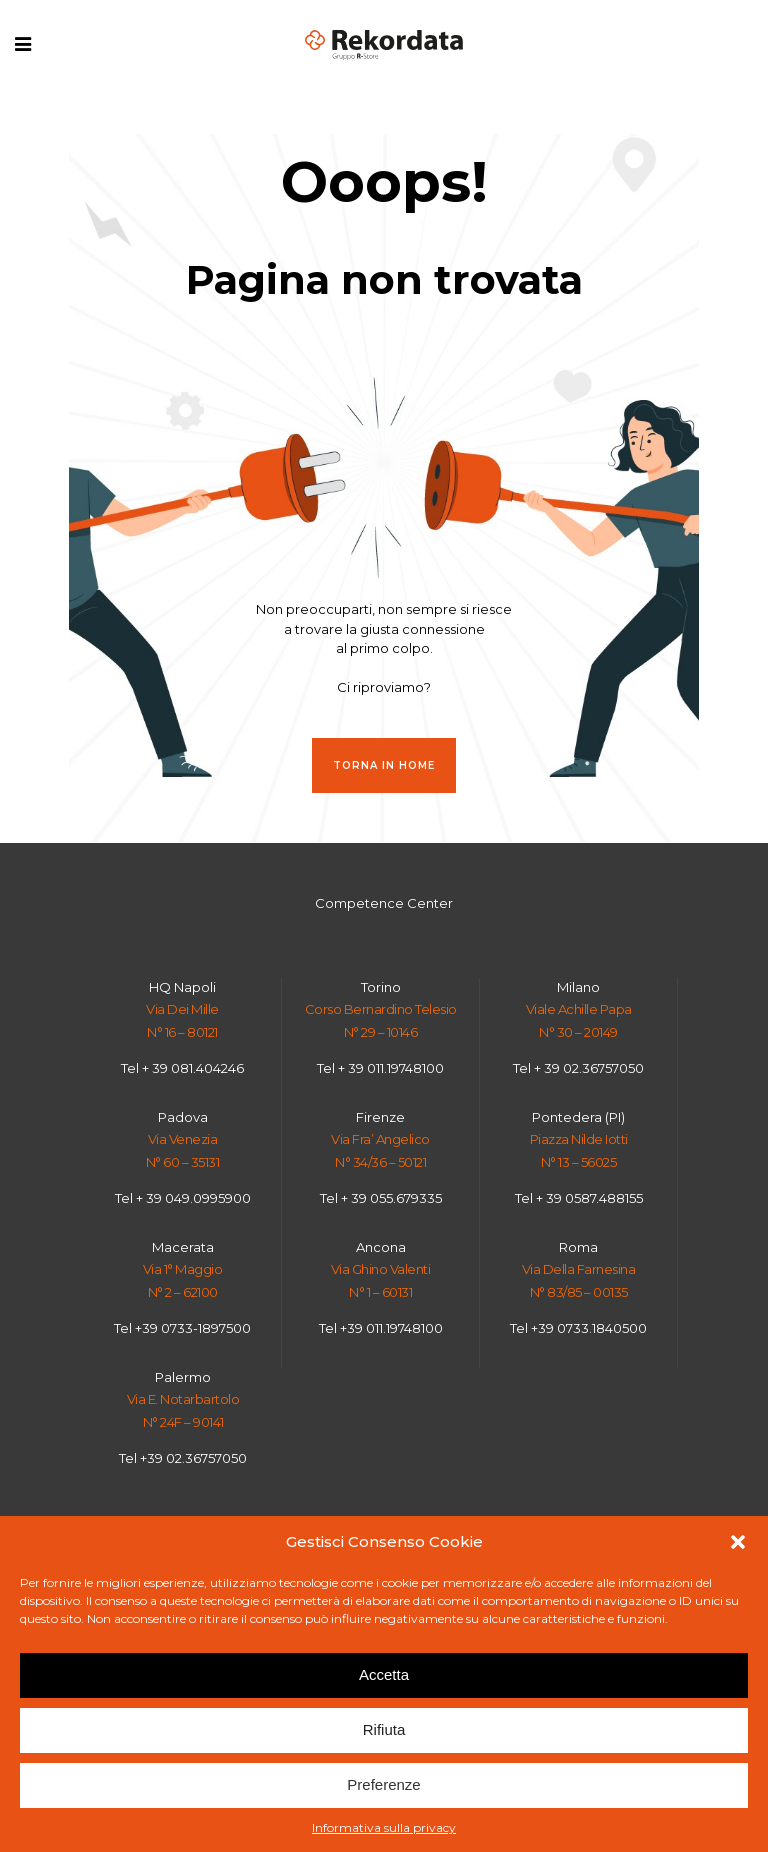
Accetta (384, 1674)
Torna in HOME (384, 765)
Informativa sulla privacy (384, 1827)
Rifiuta (384, 1729)
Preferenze (383, 1784)
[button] (738, 1542)
